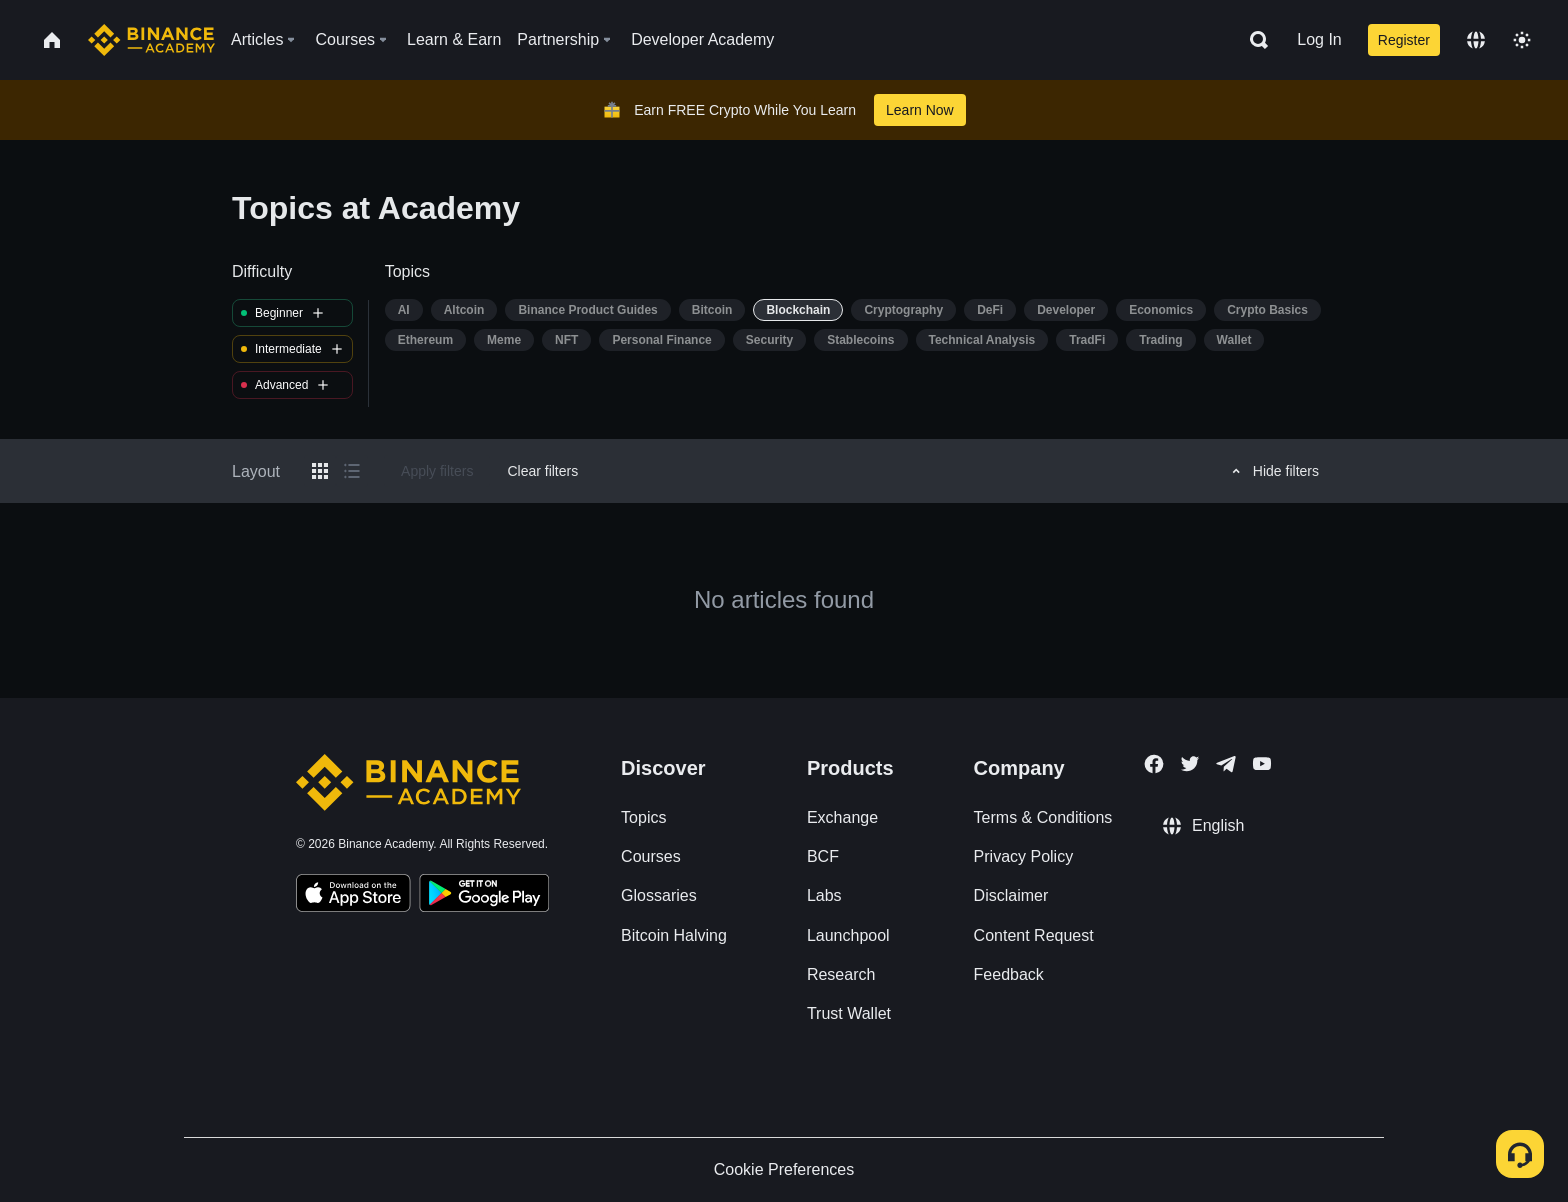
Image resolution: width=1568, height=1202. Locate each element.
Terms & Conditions (1043, 817)
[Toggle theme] (1522, 40)
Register (1404, 40)
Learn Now (920, 110)
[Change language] (1476, 40)
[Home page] (151, 40)
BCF (823, 856)
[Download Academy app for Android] (484, 896)
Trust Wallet (849, 1013)
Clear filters (542, 471)
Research (841, 974)
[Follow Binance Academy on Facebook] (1154, 764)
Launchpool (848, 935)
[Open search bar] (1253, 40)
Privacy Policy (1024, 856)
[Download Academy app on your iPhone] (353, 896)
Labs (824, 895)
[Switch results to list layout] (352, 471)
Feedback (1009, 974)
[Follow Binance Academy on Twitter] (1190, 764)
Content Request (1034, 935)
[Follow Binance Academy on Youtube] (1262, 763)
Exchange (842, 817)
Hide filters (1272, 471)
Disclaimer (1011, 895)
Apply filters (437, 471)
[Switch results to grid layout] (320, 471)
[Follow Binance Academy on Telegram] (1226, 764)
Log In (1319, 39)
